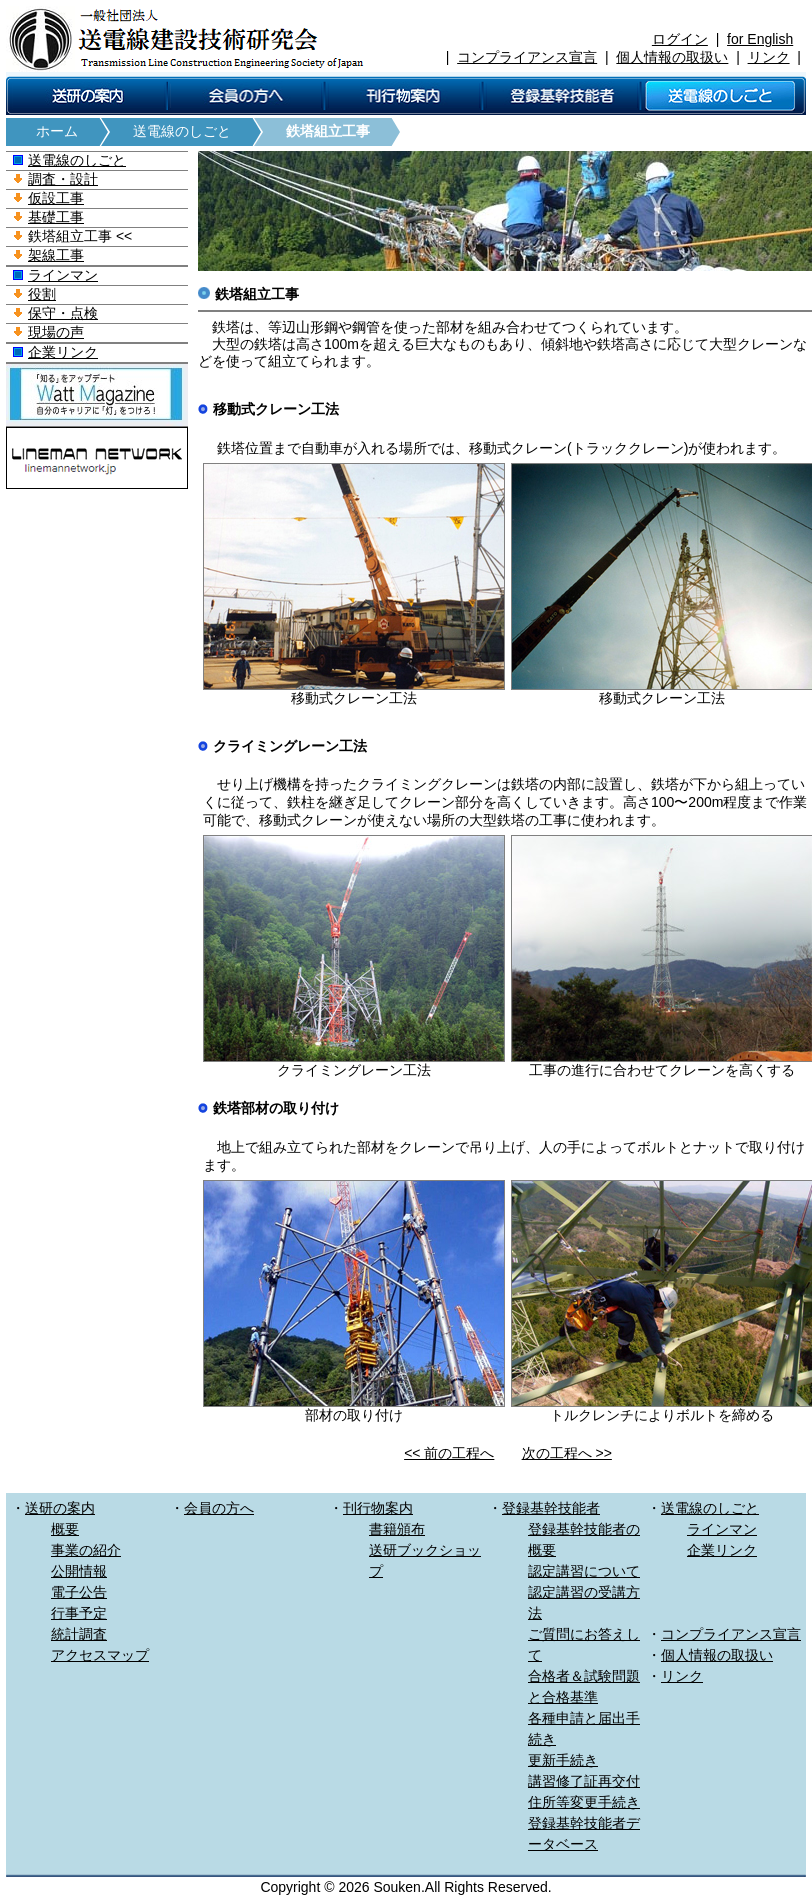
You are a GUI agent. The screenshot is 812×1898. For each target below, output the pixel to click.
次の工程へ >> (567, 1453)
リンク (769, 57)
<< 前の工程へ (449, 1453)
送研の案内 (60, 1508)
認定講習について (584, 1571)
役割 (42, 294)
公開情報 (79, 1571)
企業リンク (63, 352)
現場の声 (56, 332)
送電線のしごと (182, 131)
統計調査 (79, 1634)
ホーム (57, 131)
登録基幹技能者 (551, 1508)
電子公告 (79, 1592)
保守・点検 (63, 313)
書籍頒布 (397, 1529)
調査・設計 (63, 179)
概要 (65, 1529)
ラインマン (63, 275)
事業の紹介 (86, 1550)
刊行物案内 (378, 1508)
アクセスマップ (100, 1655)
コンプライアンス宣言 (527, 57)
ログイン (680, 39)
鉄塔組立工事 (328, 131)
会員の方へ (219, 1508)
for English (760, 39)
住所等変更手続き (584, 1802)
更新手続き (563, 1760)
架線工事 (56, 255)
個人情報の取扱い (672, 57)
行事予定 (79, 1613)
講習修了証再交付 (584, 1781)
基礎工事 (56, 217)
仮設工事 (56, 198)
